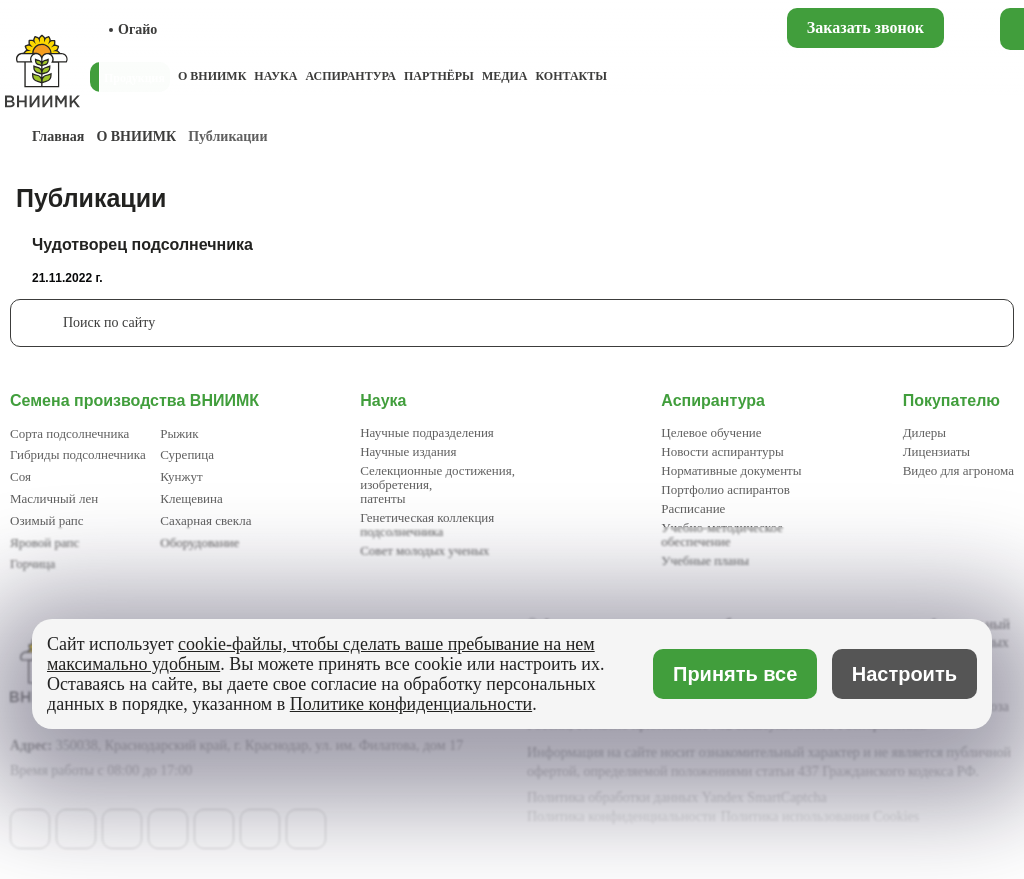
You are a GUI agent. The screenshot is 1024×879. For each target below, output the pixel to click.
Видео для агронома (958, 470)
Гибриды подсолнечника (78, 454)
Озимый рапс (46, 520)
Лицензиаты (936, 451)
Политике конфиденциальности (411, 704)
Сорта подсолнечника (69, 433)
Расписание (693, 508)
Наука (275, 76)
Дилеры (924, 432)
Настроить (904, 674)
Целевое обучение (711, 432)
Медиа (505, 76)
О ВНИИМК (212, 76)
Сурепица (187, 454)
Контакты (571, 76)
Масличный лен (54, 498)
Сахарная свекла (205, 520)
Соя (20, 476)
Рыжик (179, 433)
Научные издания (408, 451)
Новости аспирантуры (722, 451)
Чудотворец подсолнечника (142, 244)
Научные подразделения (427, 432)
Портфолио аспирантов (725, 489)
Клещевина (191, 498)
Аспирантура (350, 76)
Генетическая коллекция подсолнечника (427, 524)
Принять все (735, 674)
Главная (58, 136)
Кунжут (181, 476)
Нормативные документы (731, 470)
